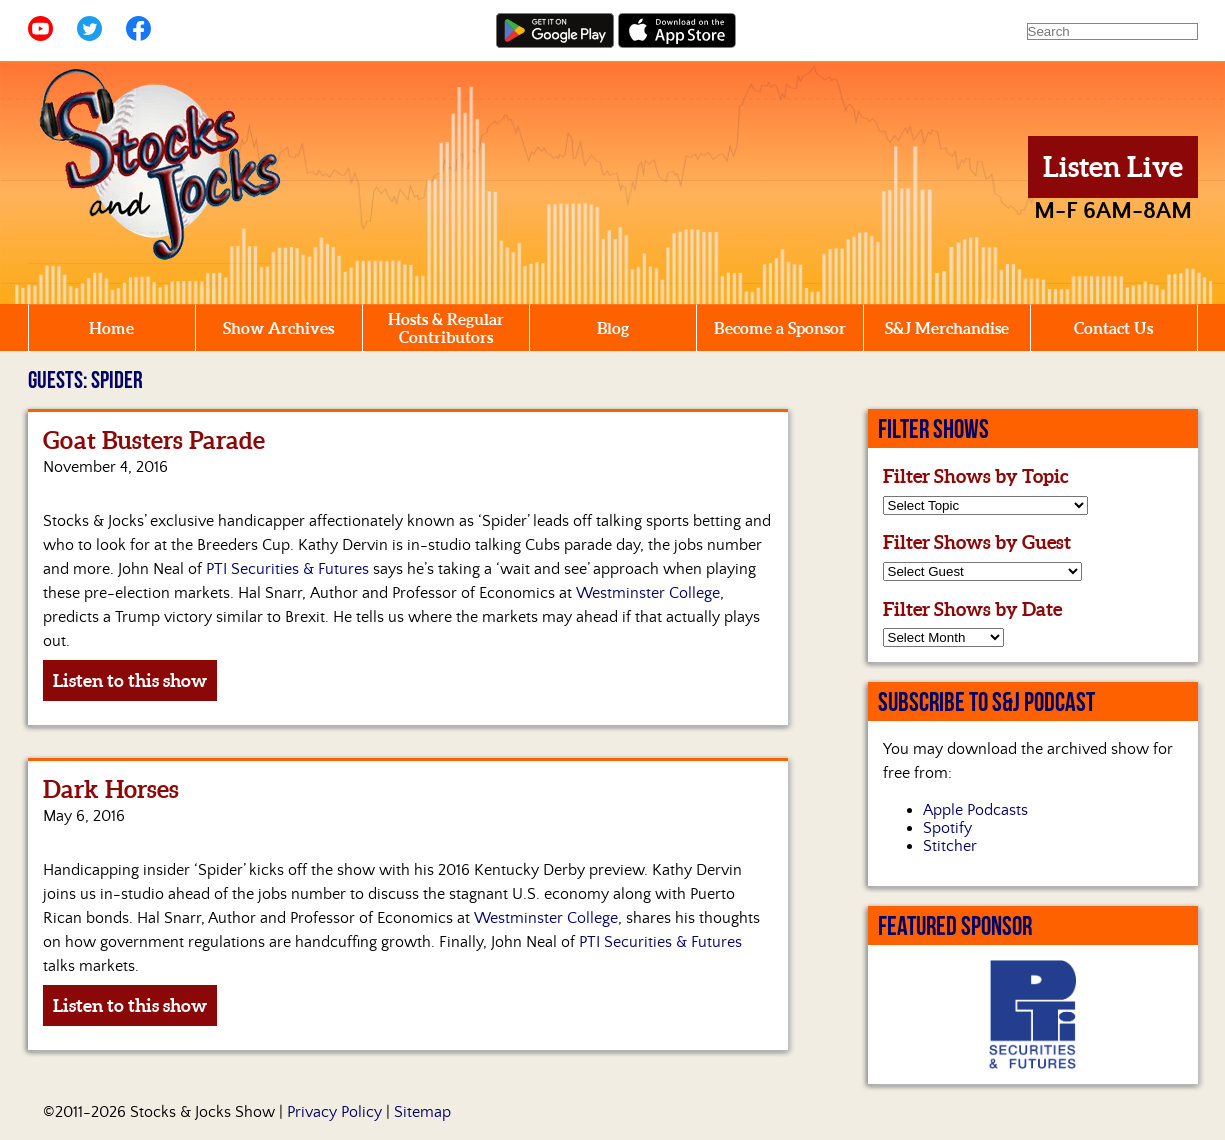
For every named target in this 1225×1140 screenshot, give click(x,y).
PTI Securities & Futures (287, 569)
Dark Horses (111, 789)
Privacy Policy (334, 1112)
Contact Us (1113, 328)
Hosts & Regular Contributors (446, 328)
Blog (613, 328)
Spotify (947, 828)
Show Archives (278, 328)
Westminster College (648, 593)
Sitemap (422, 1112)
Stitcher (950, 846)
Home (111, 328)
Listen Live (1113, 167)
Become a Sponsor (780, 328)
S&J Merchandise (947, 328)
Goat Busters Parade (154, 440)
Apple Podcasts (975, 810)
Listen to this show (130, 680)
